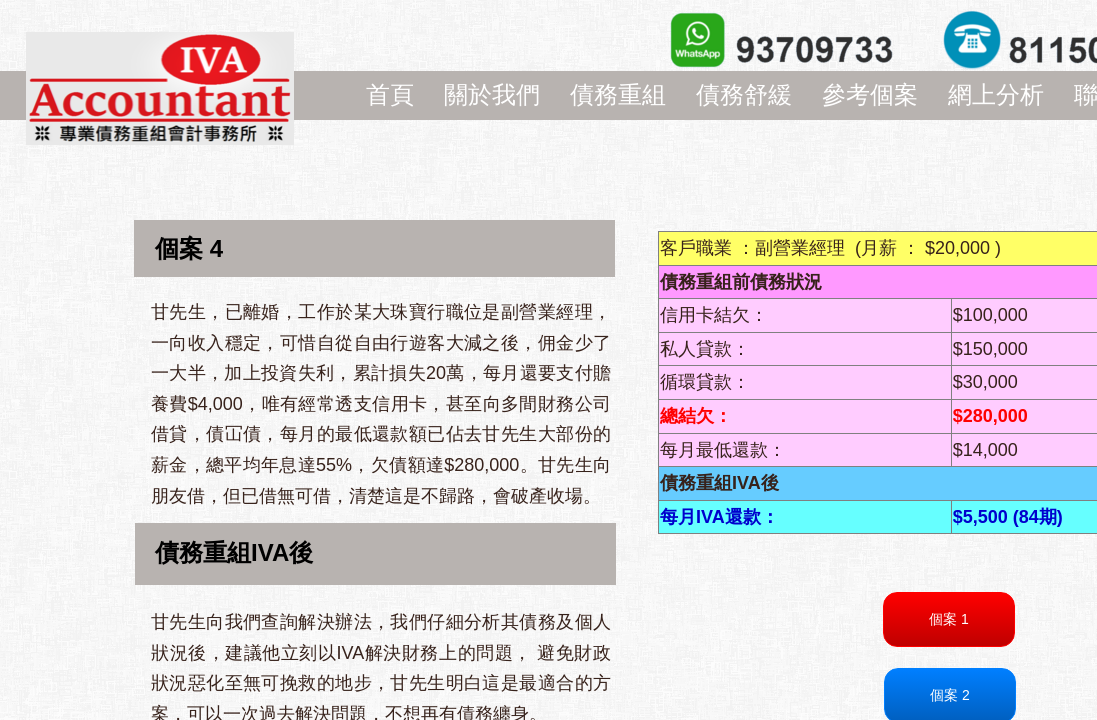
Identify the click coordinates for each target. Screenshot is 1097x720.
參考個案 (870, 94)
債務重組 (618, 94)
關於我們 (492, 94)
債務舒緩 (744, 94)
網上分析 (996, 94)
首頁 (390, 94)
